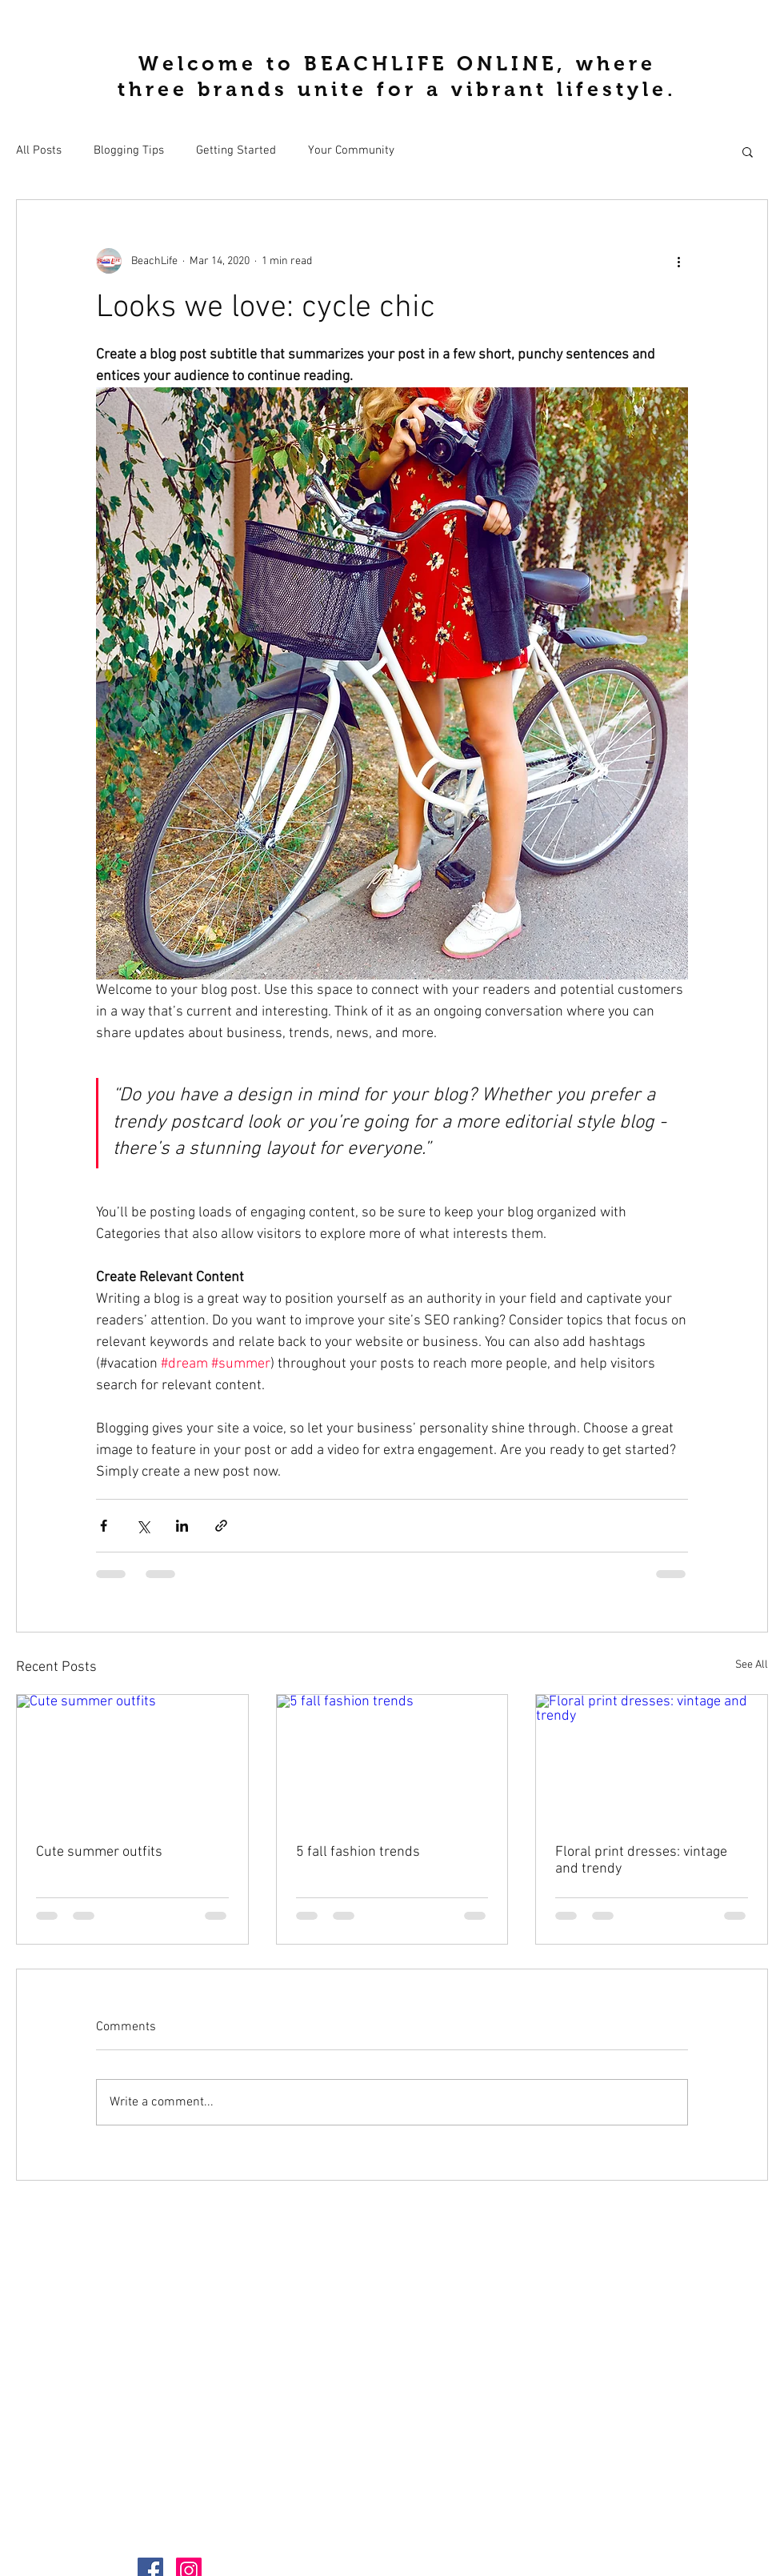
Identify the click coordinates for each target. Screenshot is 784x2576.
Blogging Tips (129, 150)
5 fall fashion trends (358, 1852)
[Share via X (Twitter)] (142, 1525)
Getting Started (236, 150)
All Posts (39, 150)
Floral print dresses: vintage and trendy (641, 1860)
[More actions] (678, 260)
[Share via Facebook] (103, 1525)
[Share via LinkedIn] (182, 1525)
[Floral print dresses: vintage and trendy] (651, 1760)
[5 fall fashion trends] (392, 1760)
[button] (747, 151)
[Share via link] (221, 1525)
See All (751, 1665)
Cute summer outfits (99, 1852)
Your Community (351, 150)
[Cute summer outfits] (132, 1760)
